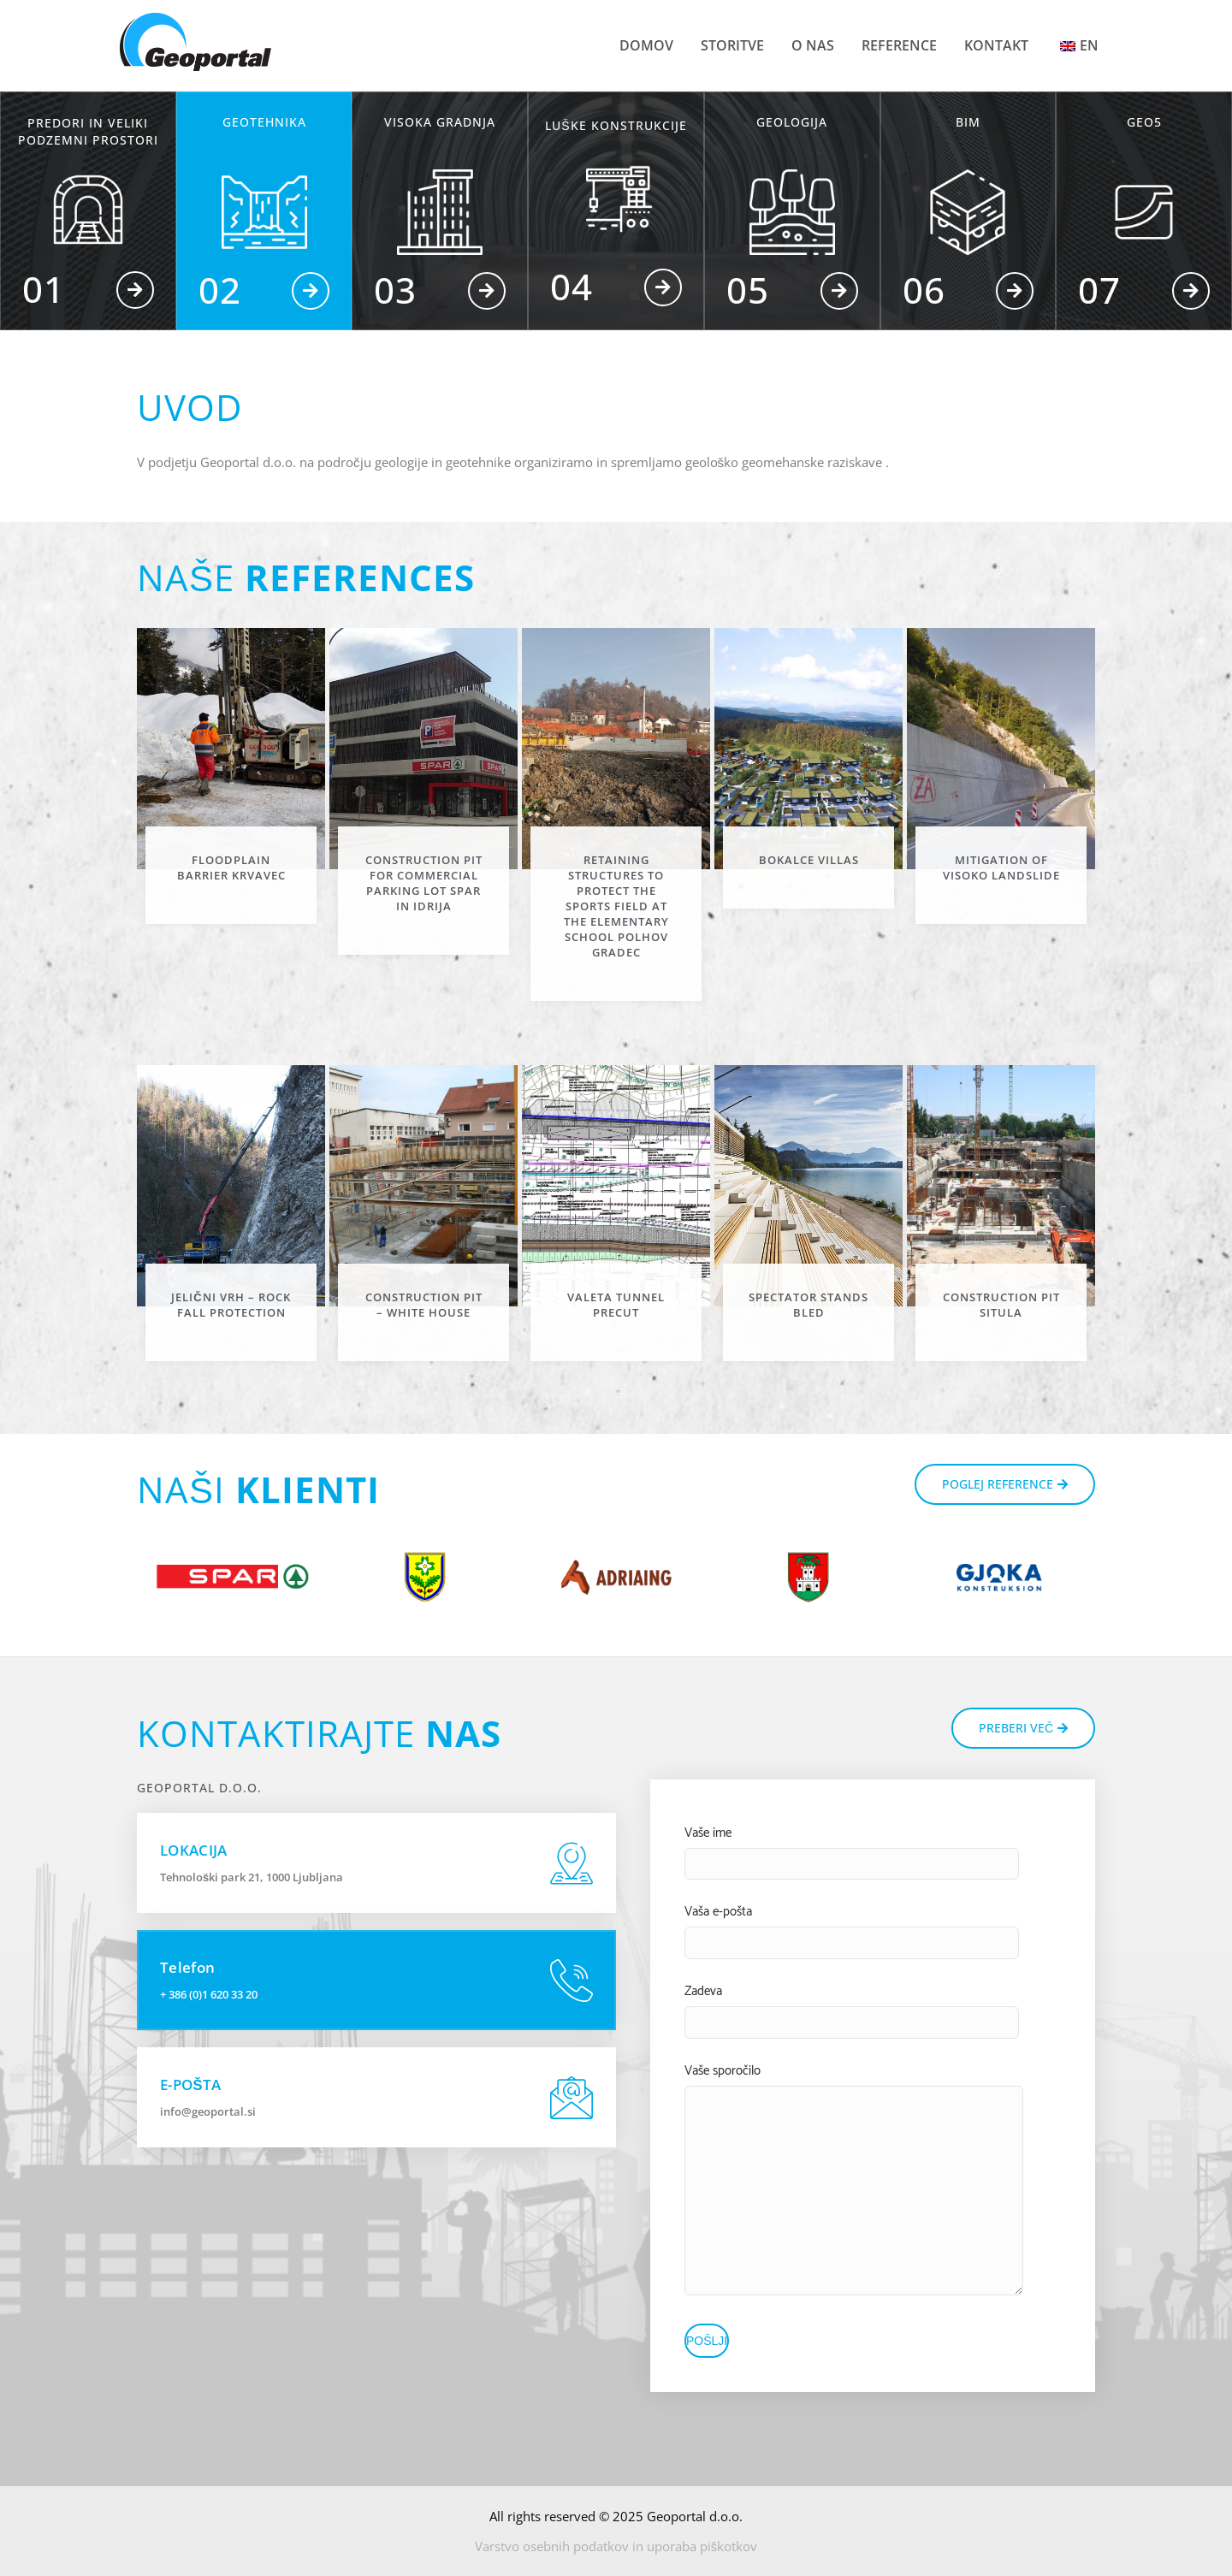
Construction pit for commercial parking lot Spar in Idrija (424, 883)
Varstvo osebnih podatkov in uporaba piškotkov (616, 2546)
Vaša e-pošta (718, 1911)
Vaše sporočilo (722, 2071)
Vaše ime (708, 1833)
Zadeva (703, 1991)
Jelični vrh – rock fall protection (230, 1304)
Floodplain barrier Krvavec (231, 867)
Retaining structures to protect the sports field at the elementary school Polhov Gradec (616, 906)
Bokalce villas (809, 860)
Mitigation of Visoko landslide (1001, 867)
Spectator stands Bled (808, 1304)
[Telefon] (571, 1980)
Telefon (187, 1967)
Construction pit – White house (424, 1304)
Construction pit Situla (1001, 1304)
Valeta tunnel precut (616, 1304)
